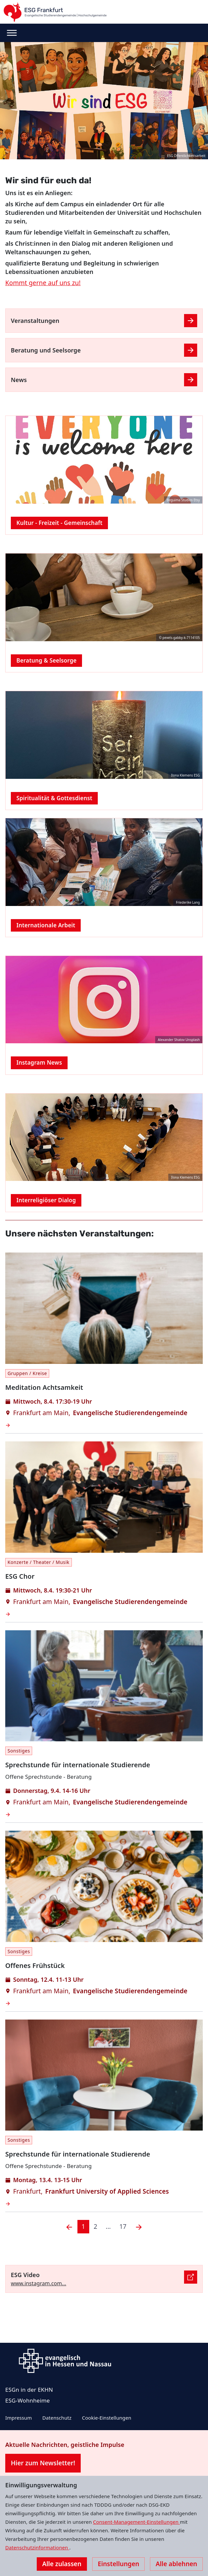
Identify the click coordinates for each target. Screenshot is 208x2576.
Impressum (18, 2417)
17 (123, 2226)
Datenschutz (57, 2417)
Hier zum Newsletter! (43, 2463)
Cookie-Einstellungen (106, 2417)
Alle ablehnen (176, 2564)
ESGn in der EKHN (29, 2389)
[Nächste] (139, 2226)
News (19, 380)
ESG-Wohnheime (27, 2400)
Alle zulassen (61, 2564)
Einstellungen (118, 2564)
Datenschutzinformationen (37, 2547)
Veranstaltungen (35, 321)
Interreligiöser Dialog (46, 1200)
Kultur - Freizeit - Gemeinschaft (59, 523)
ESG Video (25, 2275)
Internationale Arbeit (45, 925)
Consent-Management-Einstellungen (136, 2522)
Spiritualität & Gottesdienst (54, 798)
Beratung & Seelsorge (46, 660)
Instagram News (39, 1062)
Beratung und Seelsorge (46, 350)
